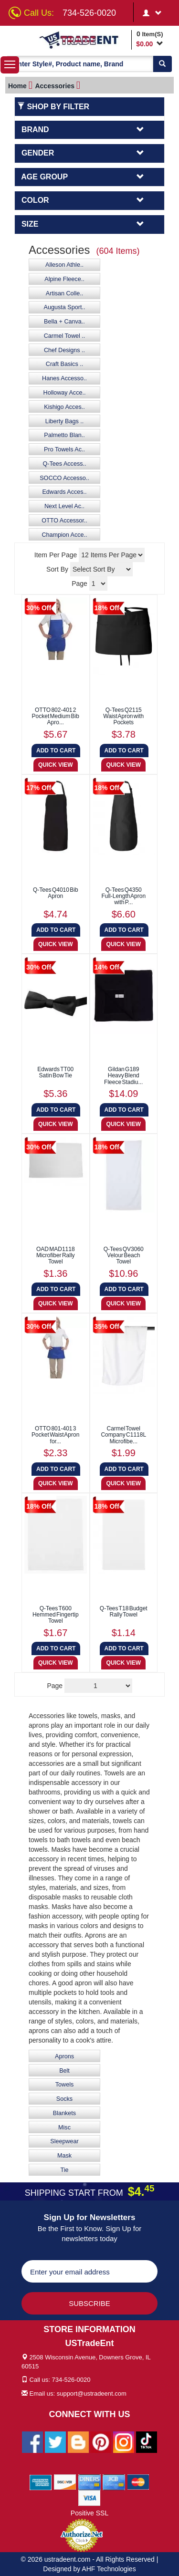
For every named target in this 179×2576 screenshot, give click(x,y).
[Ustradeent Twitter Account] (55, 2441)
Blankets (64, 2113)
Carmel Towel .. (64, 336)
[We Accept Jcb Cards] (114, 2481)
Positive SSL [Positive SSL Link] (89, 2513)
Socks (64, 2099)
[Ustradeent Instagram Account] (123, 2441)
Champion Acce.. (64, 535)
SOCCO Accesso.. (64, 478)
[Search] (162, 64)
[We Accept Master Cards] (138, 2481)
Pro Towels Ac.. (64, 449)
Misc (64, 2127)
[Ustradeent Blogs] (78, 2441)
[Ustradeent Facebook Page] (32, 2441)
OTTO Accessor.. (64, 520)
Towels (64, 2084)
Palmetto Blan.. (64, 435)
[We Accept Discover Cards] (65, 2481)
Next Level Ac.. (64, 506)
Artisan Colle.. (64, 293)
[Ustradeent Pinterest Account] (100, 2441)
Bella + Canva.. (64, 321)
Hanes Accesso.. (64, 378)
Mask (64, 2155)
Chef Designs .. (64, 350)
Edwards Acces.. (64, 492)
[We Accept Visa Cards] (89, 2497)
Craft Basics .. (64, 364)
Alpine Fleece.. (64, 279)
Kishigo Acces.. (64, 407)
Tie (64, 2170)
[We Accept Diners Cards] (89, 2481)
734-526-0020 (89, 13)
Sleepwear (64, 2141)
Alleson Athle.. (64, 264)
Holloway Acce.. (64, 392)
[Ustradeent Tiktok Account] (146, 2441)
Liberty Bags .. (64, 421)
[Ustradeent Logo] (83, 39)
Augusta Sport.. (64, 307)
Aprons (64, 2056)
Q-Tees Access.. (64, 463)
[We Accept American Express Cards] (41, 2481)
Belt (64, 2070)
